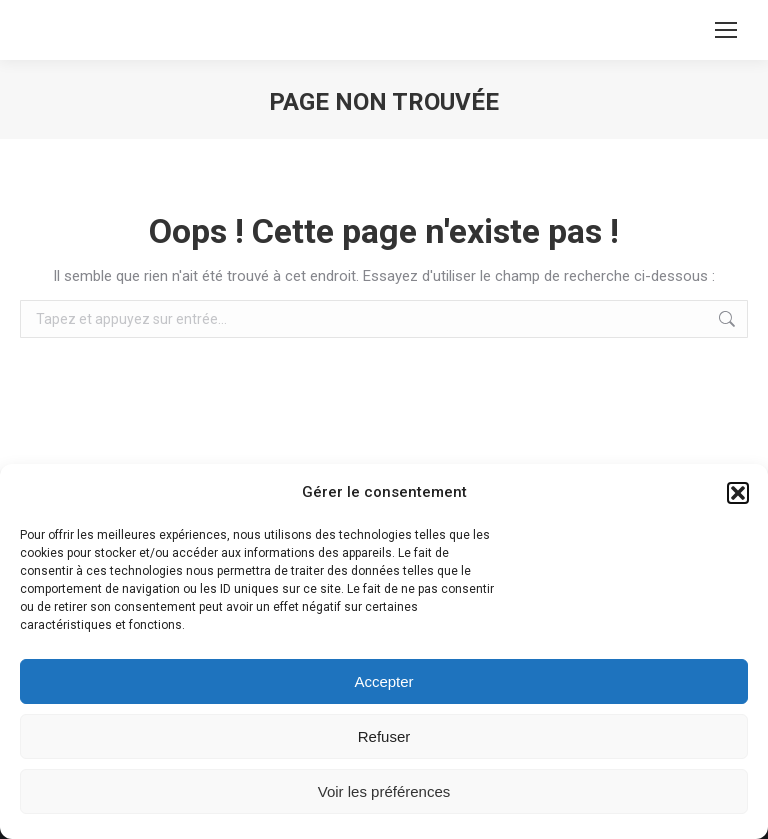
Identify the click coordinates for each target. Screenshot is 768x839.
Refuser (384, 736)
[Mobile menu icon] (726, 30)
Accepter (383, 681)
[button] (738, 493)
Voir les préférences (384, 791)
